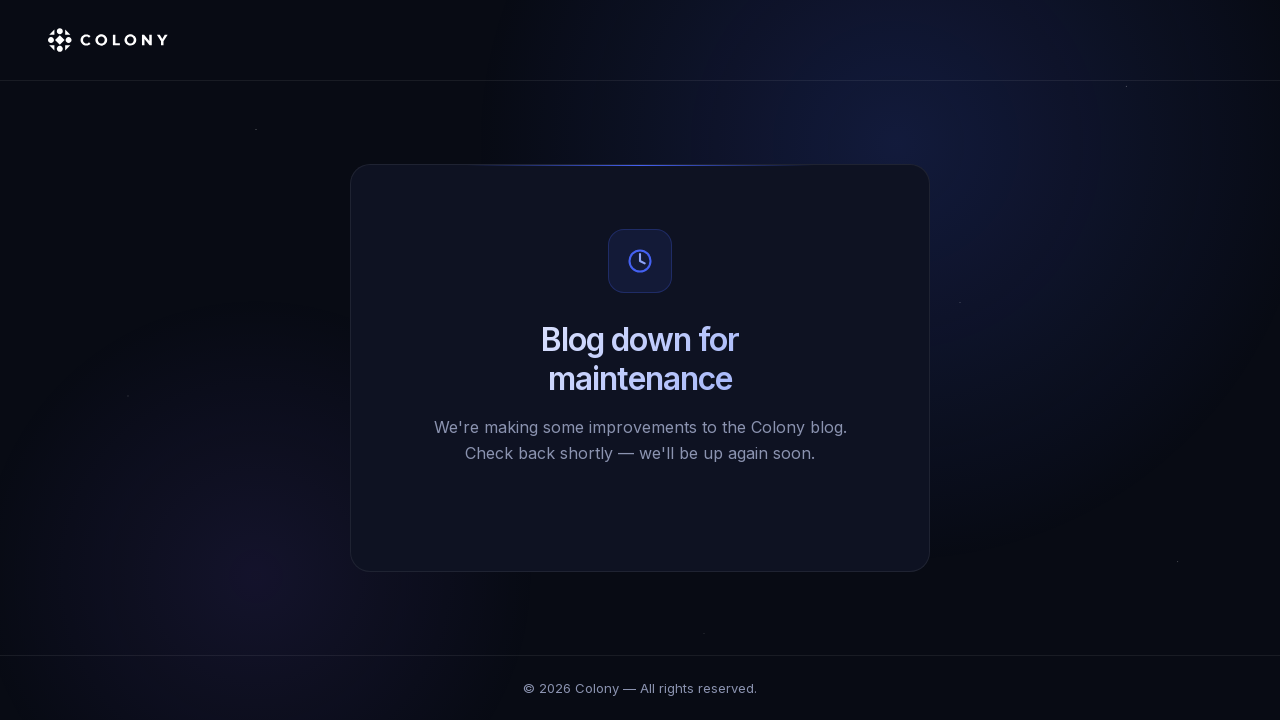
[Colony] (108, 40)
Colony (597, 688)
